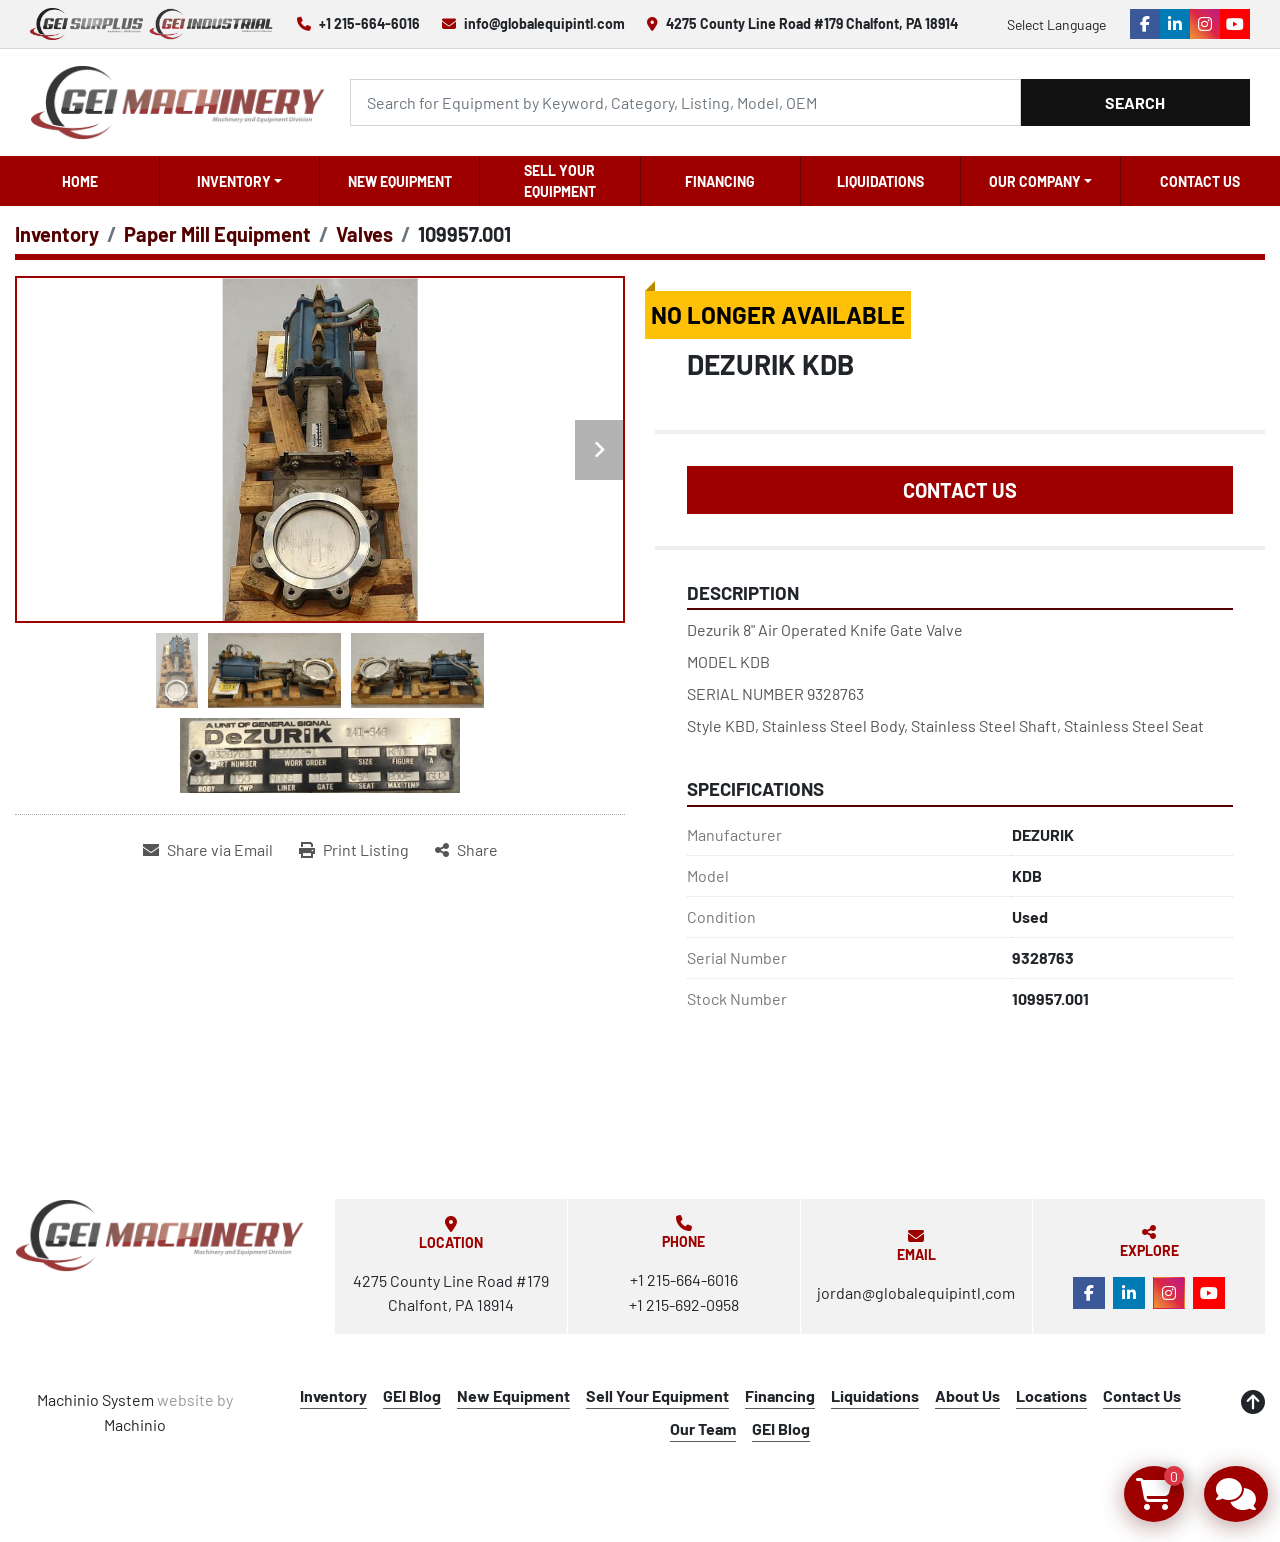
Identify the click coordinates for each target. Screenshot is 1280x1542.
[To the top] (1253, 1402)
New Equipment (400, 181)
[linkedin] (1175, 24)
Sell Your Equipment (560, 181)
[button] (239, 181)
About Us (967, 1395)
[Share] (466, 850)
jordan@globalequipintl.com (916, 1292)
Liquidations (880, 181)
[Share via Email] (208, 850)
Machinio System (95, 1399)
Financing (720, 181)
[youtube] (1235, 24)
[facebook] (1145, 24)
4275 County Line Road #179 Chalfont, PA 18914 (812, 23)
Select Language (1056, 24)
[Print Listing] (354, 850)
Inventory (234, 181)
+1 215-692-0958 (684, 1304)
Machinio (135, 1424)
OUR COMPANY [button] (1035, 181)
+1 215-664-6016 (369, 23)
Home (80, 181)
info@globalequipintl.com (544, 23)
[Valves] (364, 234)
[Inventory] (57, 234)
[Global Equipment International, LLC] (160, 1235)
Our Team (703, 1428)
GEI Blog (412, 1395)
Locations (1051, 1395)
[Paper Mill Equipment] (217, 234)
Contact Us (1200, 181)
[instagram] (1205, 24)
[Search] (685, 102)
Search (1135, 102)
